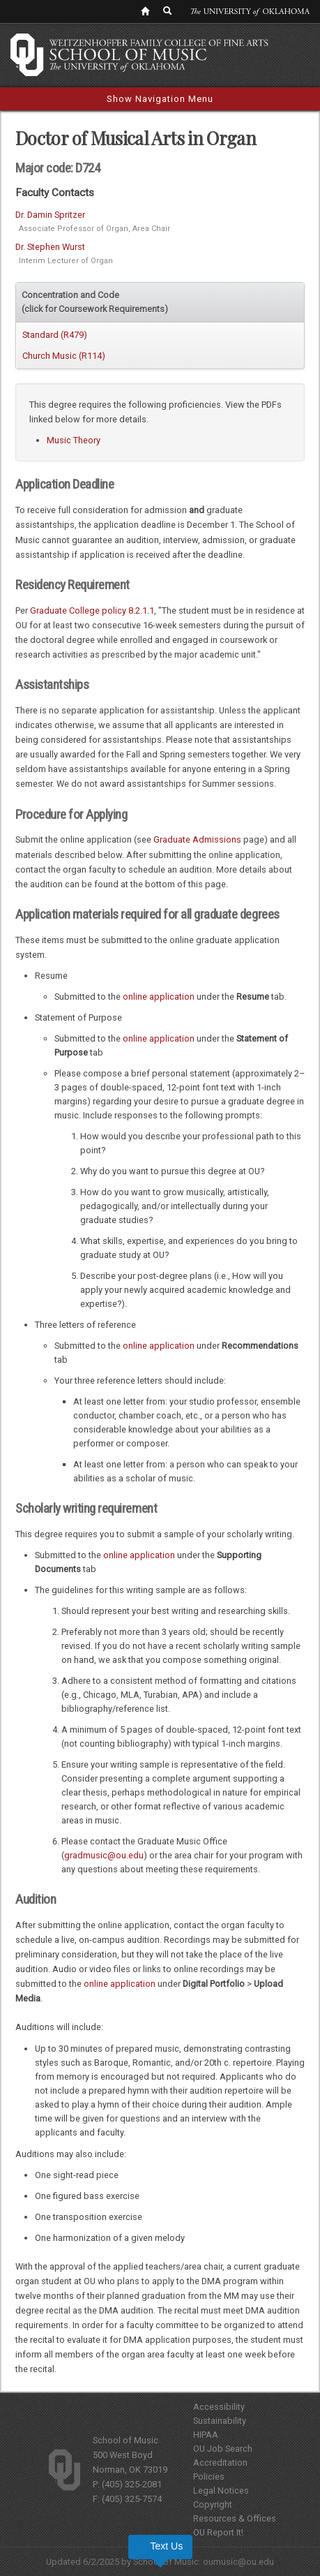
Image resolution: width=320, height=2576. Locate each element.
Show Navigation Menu (160, 99)
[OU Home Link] (145, 10)
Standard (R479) (54, 335)
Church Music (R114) (63, 355)
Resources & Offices (234, 2518)
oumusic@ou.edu (238, 2561)
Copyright (212, 2504)
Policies (208, 2476)
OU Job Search (222, 2448)
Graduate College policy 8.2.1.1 (92, 610)
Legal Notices (221, 2490)
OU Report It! (218, 2532)
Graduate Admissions (197, 839)
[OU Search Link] (168, 10)
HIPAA (205, 2434)
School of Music (125, 2440)
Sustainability (219, 2420)
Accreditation (220, 2462)
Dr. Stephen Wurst (50, 247)
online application (159, 996)
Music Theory (73, 440)
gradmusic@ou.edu (104, 1855)
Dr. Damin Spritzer (50, 214)
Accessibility (219, 2406)
